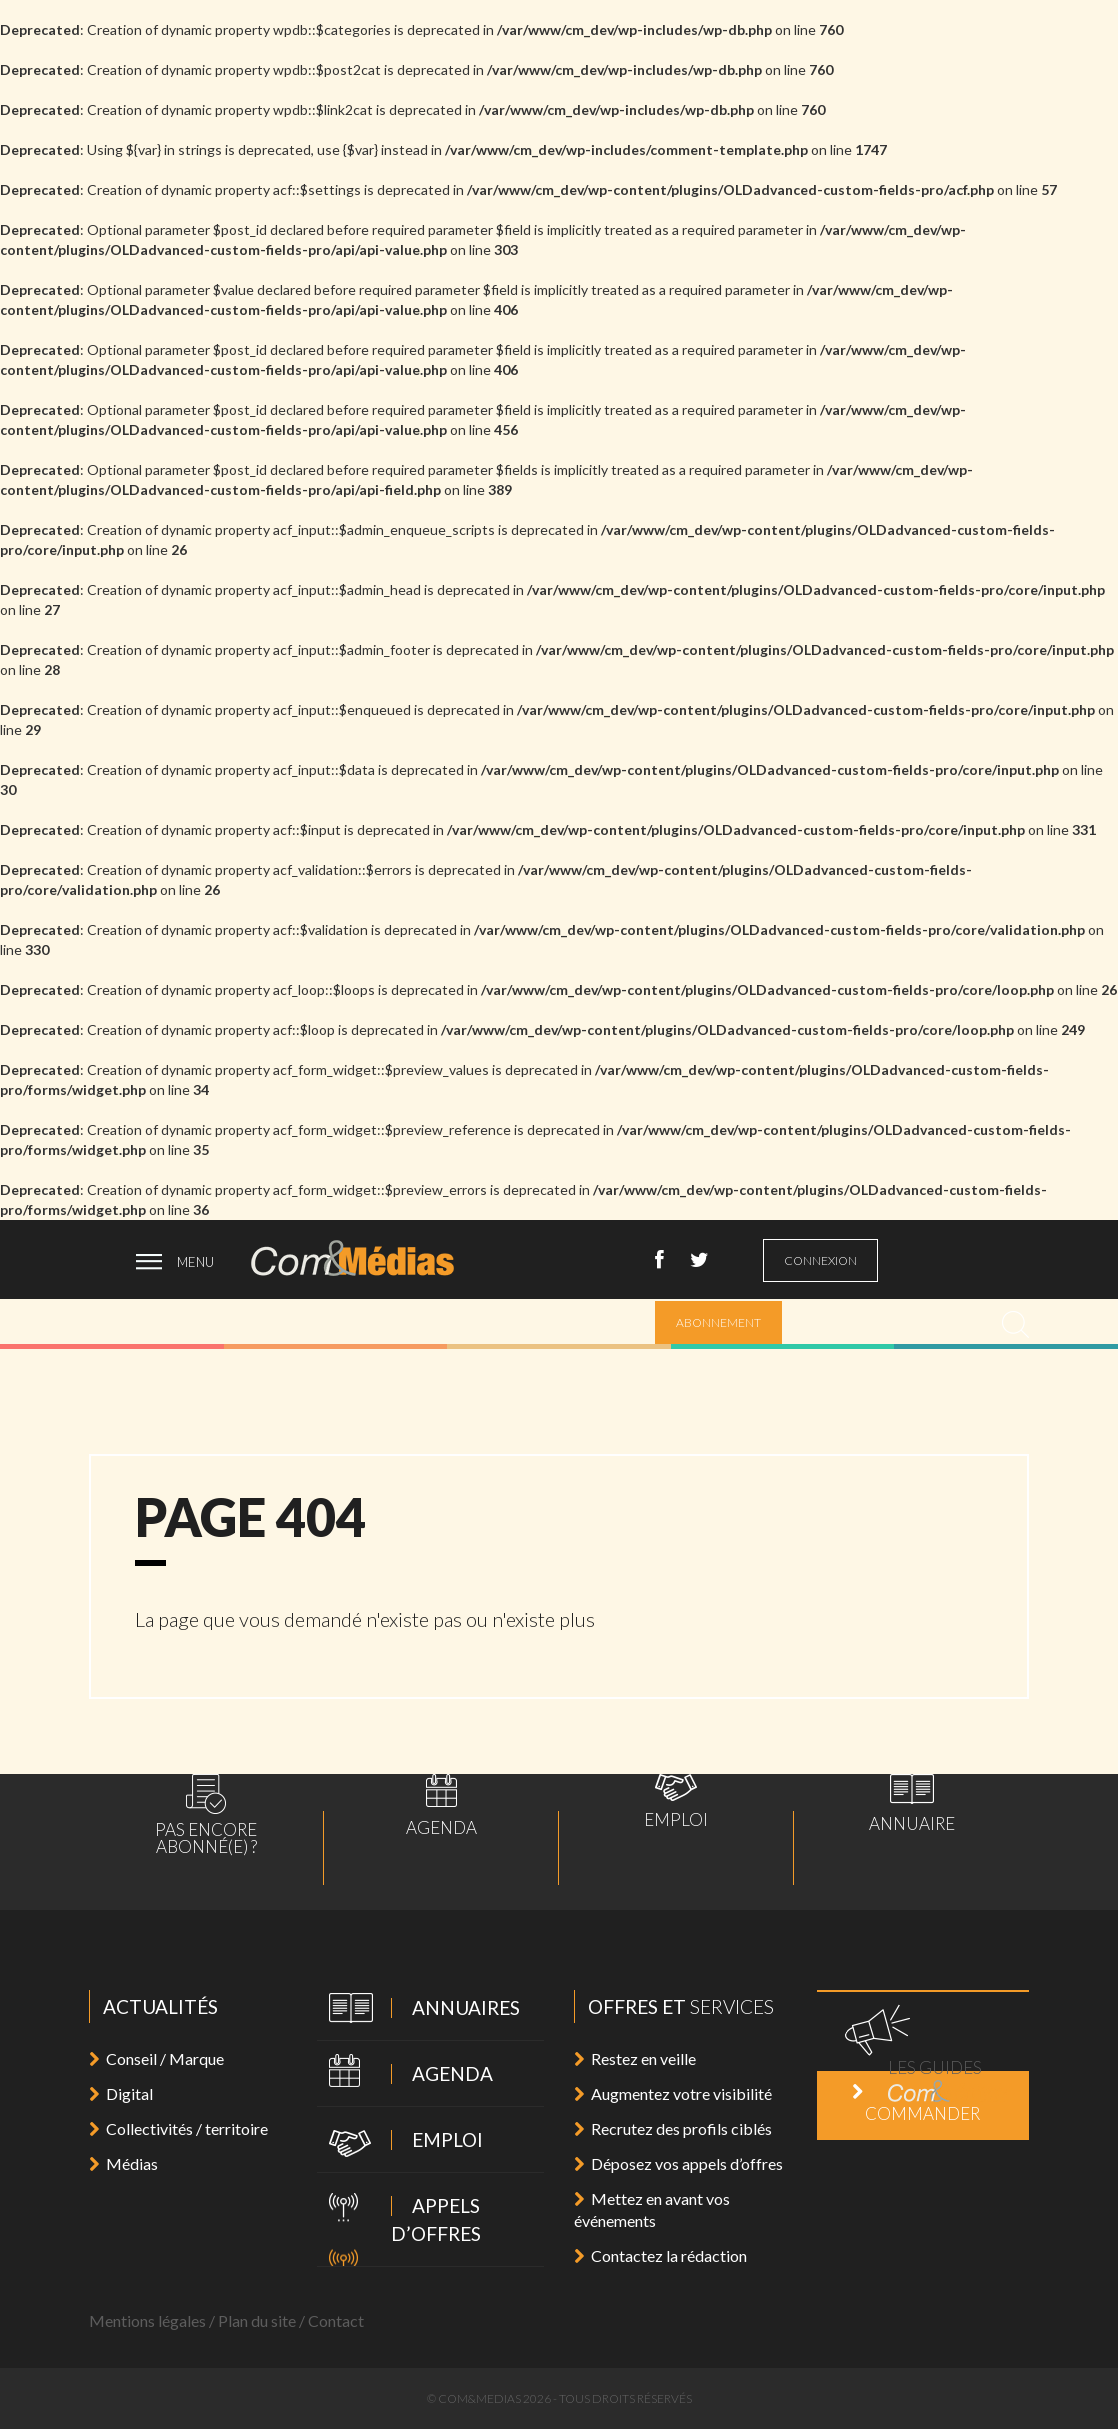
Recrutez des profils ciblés (673, 2128)
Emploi (676, 1801)
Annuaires (418, 2009)
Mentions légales (147, 2320)
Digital (121, 2093)
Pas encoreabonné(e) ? (206, 1814)
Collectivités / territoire (178, 2128)
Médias (123, 2163)
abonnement (718, 1322)
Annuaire (912, 1803)
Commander (916, 2104)
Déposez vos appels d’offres (678, 2163)
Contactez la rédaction (660, 2255)
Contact (336, 2320)
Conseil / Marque (156, 2058)
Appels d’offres (399, 2219)
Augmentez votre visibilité (673, 2093)
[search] (1015, 1324)
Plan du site (257, 2320)
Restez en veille (635, 2058)
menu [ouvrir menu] (195, 1262)
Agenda (441, 1805)
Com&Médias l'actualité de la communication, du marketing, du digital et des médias (366, 1258)
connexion (820, 1260)
